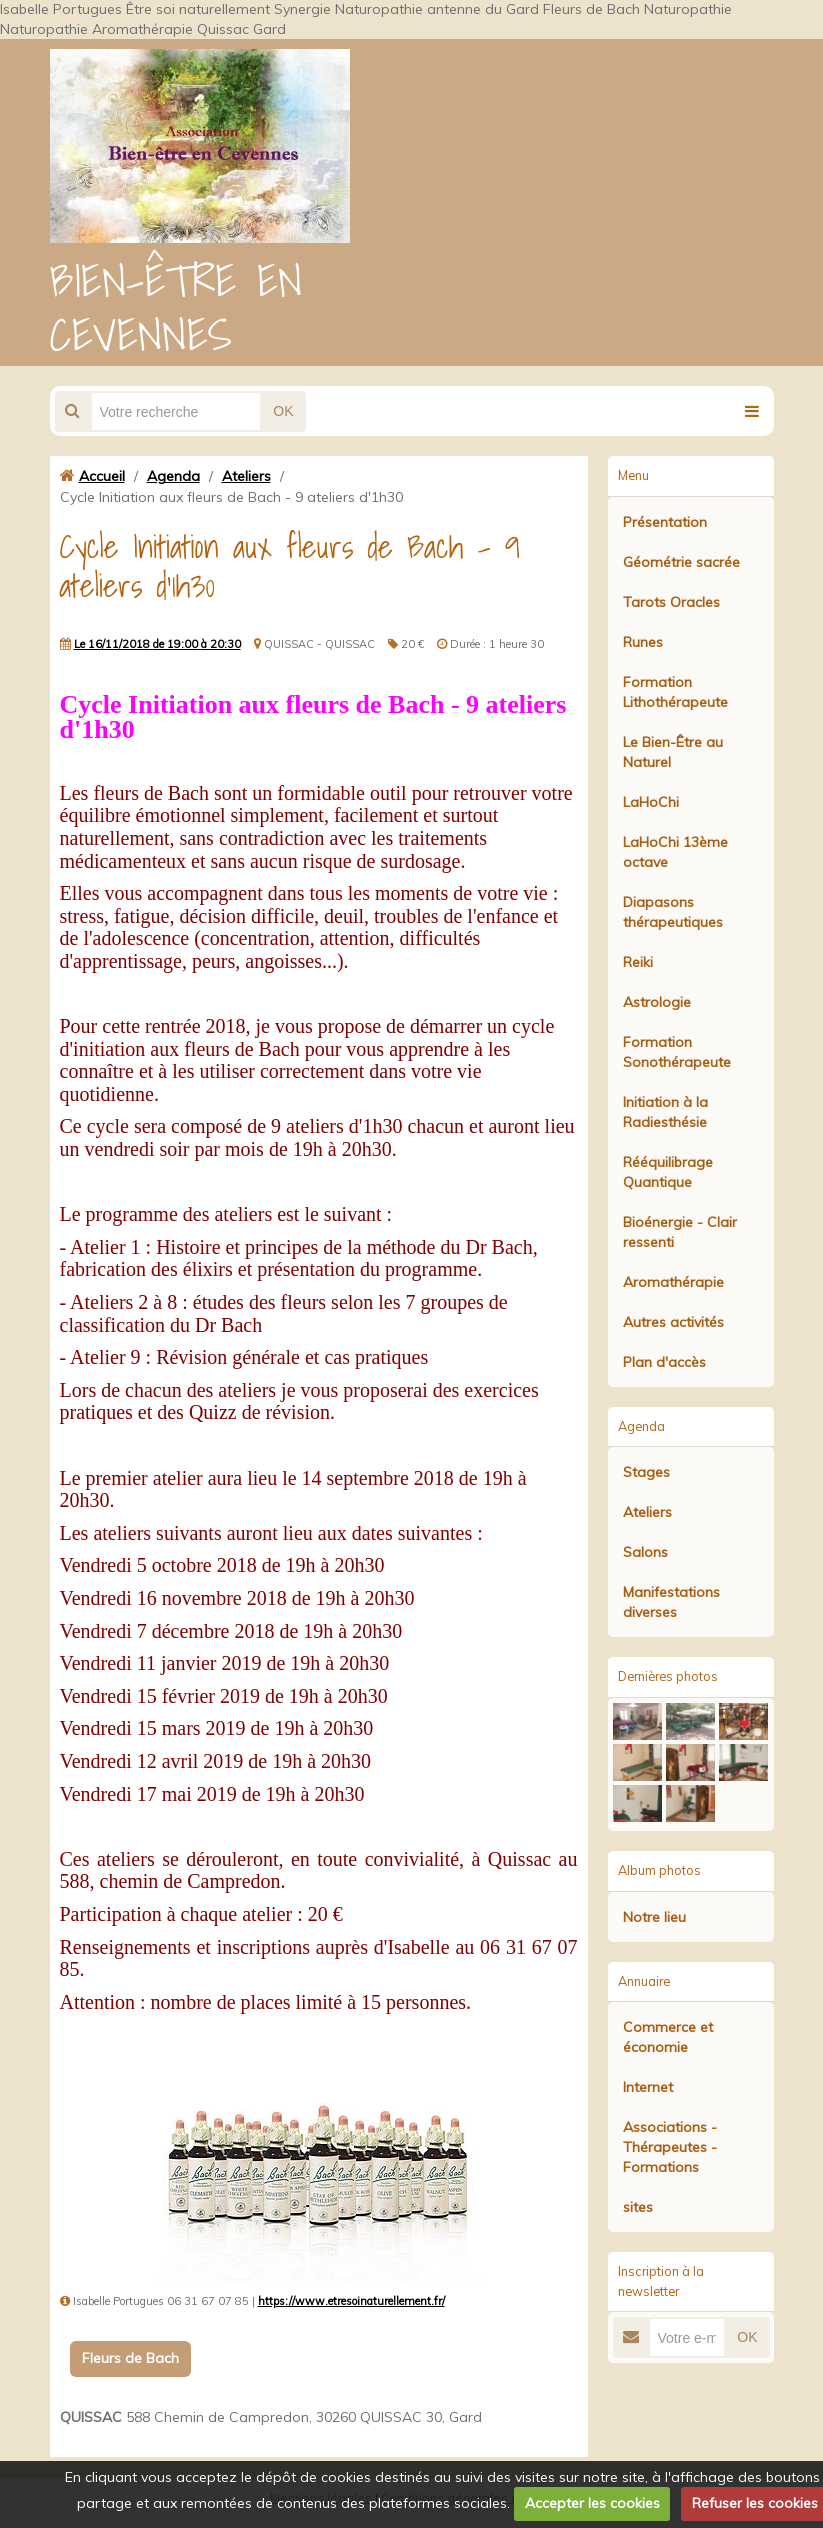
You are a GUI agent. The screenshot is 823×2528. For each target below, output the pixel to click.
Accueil (102, 476)
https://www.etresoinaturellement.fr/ (351, 2301)
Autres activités (673, 1322)
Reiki (638, 962)
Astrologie (657, 1002)
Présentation (665, 522)
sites (638, 2207)
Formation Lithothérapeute (675, 692)
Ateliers (246, 476)
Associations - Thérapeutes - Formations (670, 2147)
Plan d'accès (664, 1362)
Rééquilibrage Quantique (668, 1172)
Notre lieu (654, 1917)
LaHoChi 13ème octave (675, 852)
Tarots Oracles (671, 602)
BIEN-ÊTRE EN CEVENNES (176, 307)
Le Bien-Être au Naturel (673, 752)
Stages (646, 1472)
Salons (645, 1552)
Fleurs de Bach (130, 2358)
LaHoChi (651, 802)
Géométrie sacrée (681, 562)
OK (283, 411)
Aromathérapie (673, 1282)
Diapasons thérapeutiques (673, 912)
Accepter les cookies (592, 2503)
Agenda (173, 476)
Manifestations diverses (671, 1602)
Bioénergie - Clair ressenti (680, 1232)
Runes (643, 642)
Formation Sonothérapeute (677, 1052)
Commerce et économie (668, 2037)
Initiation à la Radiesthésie (665, 1112)
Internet (648, 2087)
